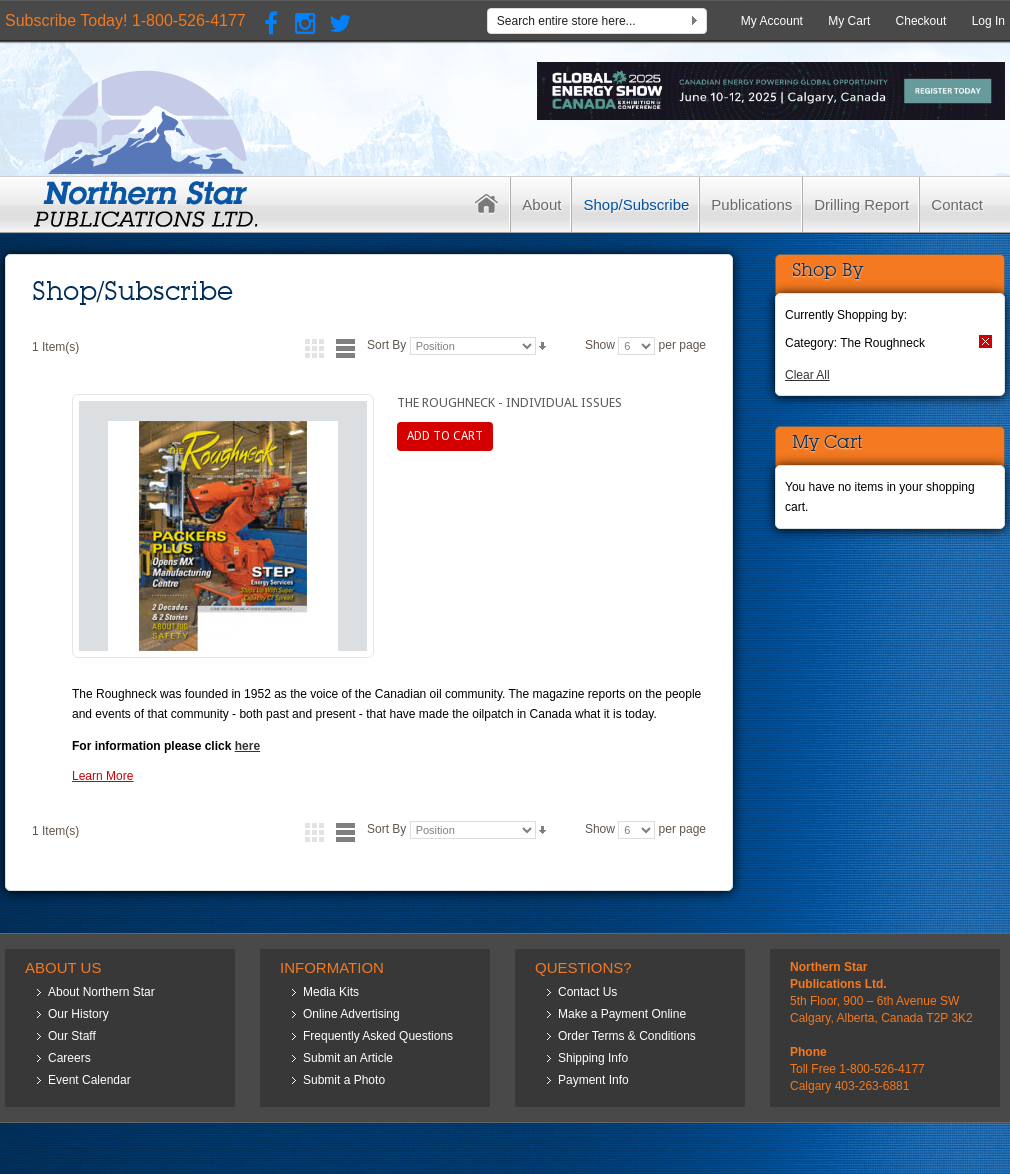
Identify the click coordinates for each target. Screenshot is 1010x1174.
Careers (69, 1058)
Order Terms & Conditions (627, 1036)
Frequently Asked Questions (378, 1036)
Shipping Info (593, 1058)
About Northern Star (101, 992)
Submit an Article (348, 1058)
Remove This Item (985, 341)
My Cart (849, 21)
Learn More (102, 776)
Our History (78, 1014)
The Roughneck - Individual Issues (509, 402)
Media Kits (331, 992)
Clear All (807, 375)
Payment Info (593, 1080)
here (247, 746)
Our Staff (72, 1036)
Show (600, 345)
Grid (314, 348)
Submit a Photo (344, 1080)
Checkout (921, 21)
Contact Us (587, 992)
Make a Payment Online (622, 1014)
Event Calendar (89, 1080)
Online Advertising (351, 1014)
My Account (772, 21)
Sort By (386, 345)
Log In (988, 21)
